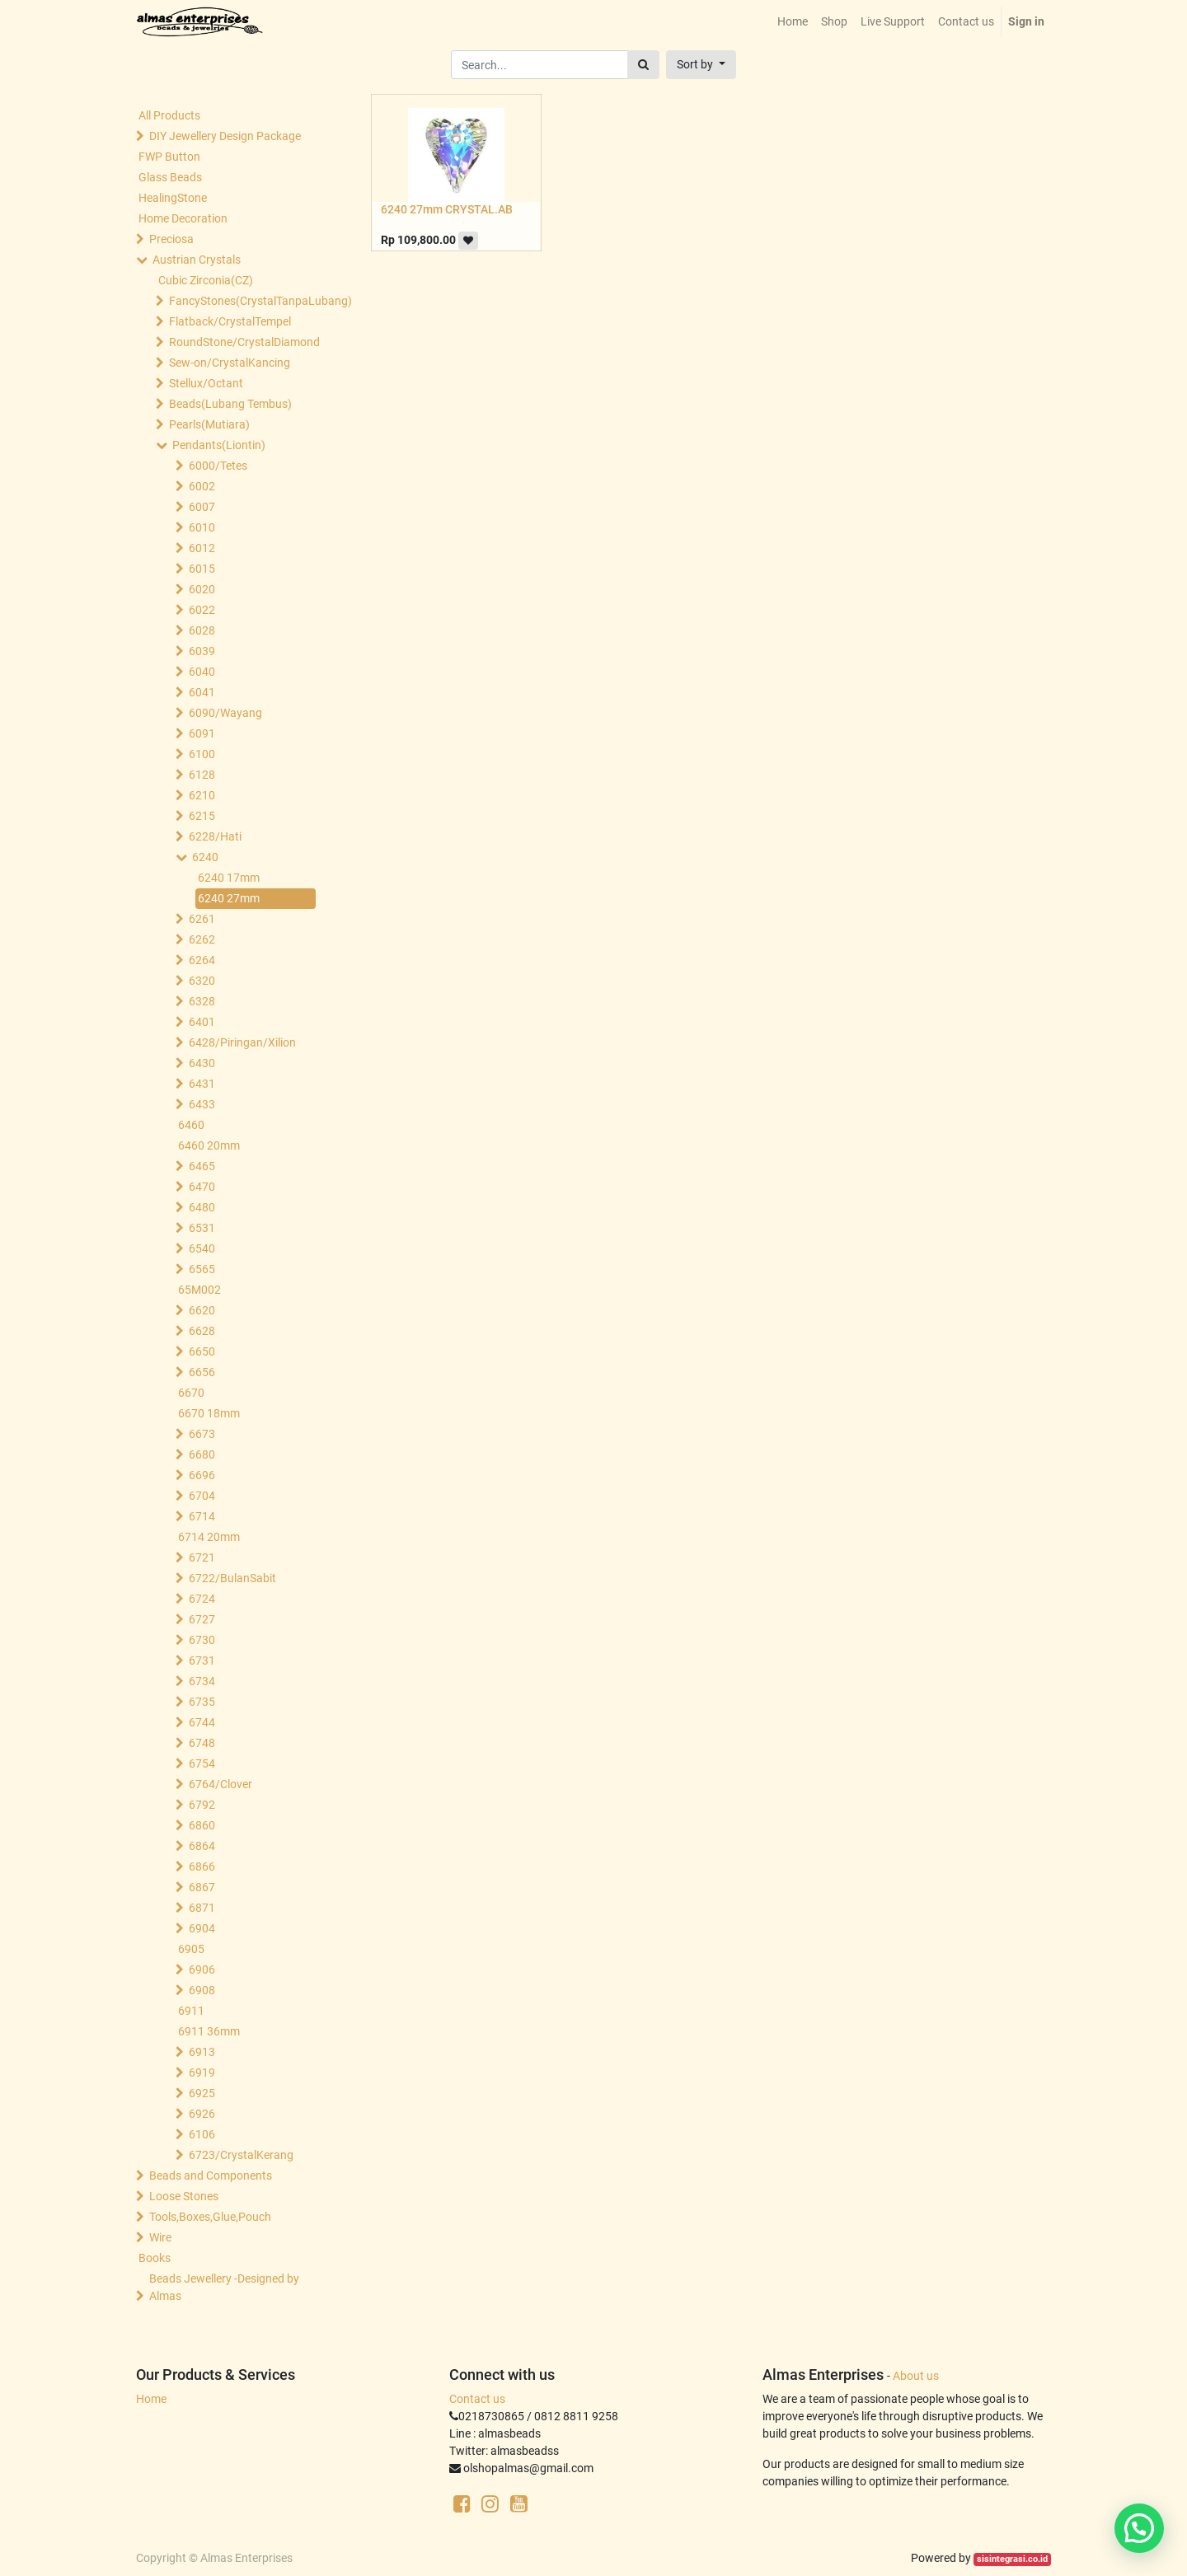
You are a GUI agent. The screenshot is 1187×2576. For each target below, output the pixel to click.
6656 (202, 1372)
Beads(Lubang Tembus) (230, 403)
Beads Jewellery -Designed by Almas (224, 2287)
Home (151, 2398)
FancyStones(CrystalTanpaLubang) (244, 300)
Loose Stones (183, 2196)
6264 (202, 960)
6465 (202, 1166)
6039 (202, 651)
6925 (202, 2093)
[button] (701, 64)
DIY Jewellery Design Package (225, 136)
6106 (202, 2134)
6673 (202, 1433)
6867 (202, 1887)
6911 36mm (209, 2031)
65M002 (199, 1289)
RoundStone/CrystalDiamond (244, 342)
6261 (202, 918)
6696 (202, 1475)
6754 (202, 1763)
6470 (202, 1186)
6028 (202, 630)
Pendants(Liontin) (218, 445)
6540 (202, 1248)
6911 (191, 2010)
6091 (202, 733)
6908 (202, 1990)
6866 (202, 1866)
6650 (202, 1351)
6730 (202, 1639)
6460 (191, 1124)
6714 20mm (209, 1536)
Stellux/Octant (206, 383)
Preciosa (171, 239)
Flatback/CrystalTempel (230, 321)
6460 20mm (209, 1145)
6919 (202, 2072)
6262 (202, 939)
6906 (202, 1969)
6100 (202, 754)
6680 (202, 1454)
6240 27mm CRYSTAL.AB (447, 209)
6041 (202, 692)
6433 (202, 1104)
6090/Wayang (225, 712)
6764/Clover (220, 1784)
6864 (202, 1845)
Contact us (477, 2398)
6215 (202, 815)
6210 (202, 795)
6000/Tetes (218, 465)
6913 (202, 2051)
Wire (160, 2237)
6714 (202, 1516)
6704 (202, 1495)
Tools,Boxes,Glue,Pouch (210, 2216)
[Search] (643, 64)
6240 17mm (229, 877)
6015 (202, 568)
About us (916, 2375)
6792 (202, 1804)
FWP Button (169, 156)
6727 (202, 1619)
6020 (202, 589)
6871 (202, 1907)
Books (154, 2258)
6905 (191, 1948)
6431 (202, 1083)
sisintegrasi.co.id (1012, 2559)
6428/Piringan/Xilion (242, 1042)
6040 (202, 671)
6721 (202, 1557)
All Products (169, 115)
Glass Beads (170, 177)
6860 (202, 1825)
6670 (191, 1392)
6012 (202, 548)
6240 (205, 857)
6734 (202, 1681)
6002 (202, 486)
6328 (202, 1001)
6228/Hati (215, 836)
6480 (202, 1207)
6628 (202, 1330)
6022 (202, 609)
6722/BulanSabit (232, 1578)
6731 (202, 1660)
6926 (202, 2113)
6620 (202, 1310)
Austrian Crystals (196, 259)
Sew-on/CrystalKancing (229, 362)
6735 (202, 1701)
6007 (202, 506)
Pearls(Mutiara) (209, 424)
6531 (202, 1227)
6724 (202, 1598)
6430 (202, 1063)
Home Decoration (183, 218)
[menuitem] (792, 22)
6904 (202, 1928)
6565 (202, 1269)
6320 (202, 980)
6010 (202, 527)
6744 (202, 1722)
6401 (202, 1021)
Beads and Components (210, 2175)
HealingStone (172, 197)
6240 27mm (229, 898)
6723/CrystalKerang (241, 2154)
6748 (202, 1742)
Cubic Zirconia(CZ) (205, 280)
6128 (202, 774)
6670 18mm (209, 1413)
